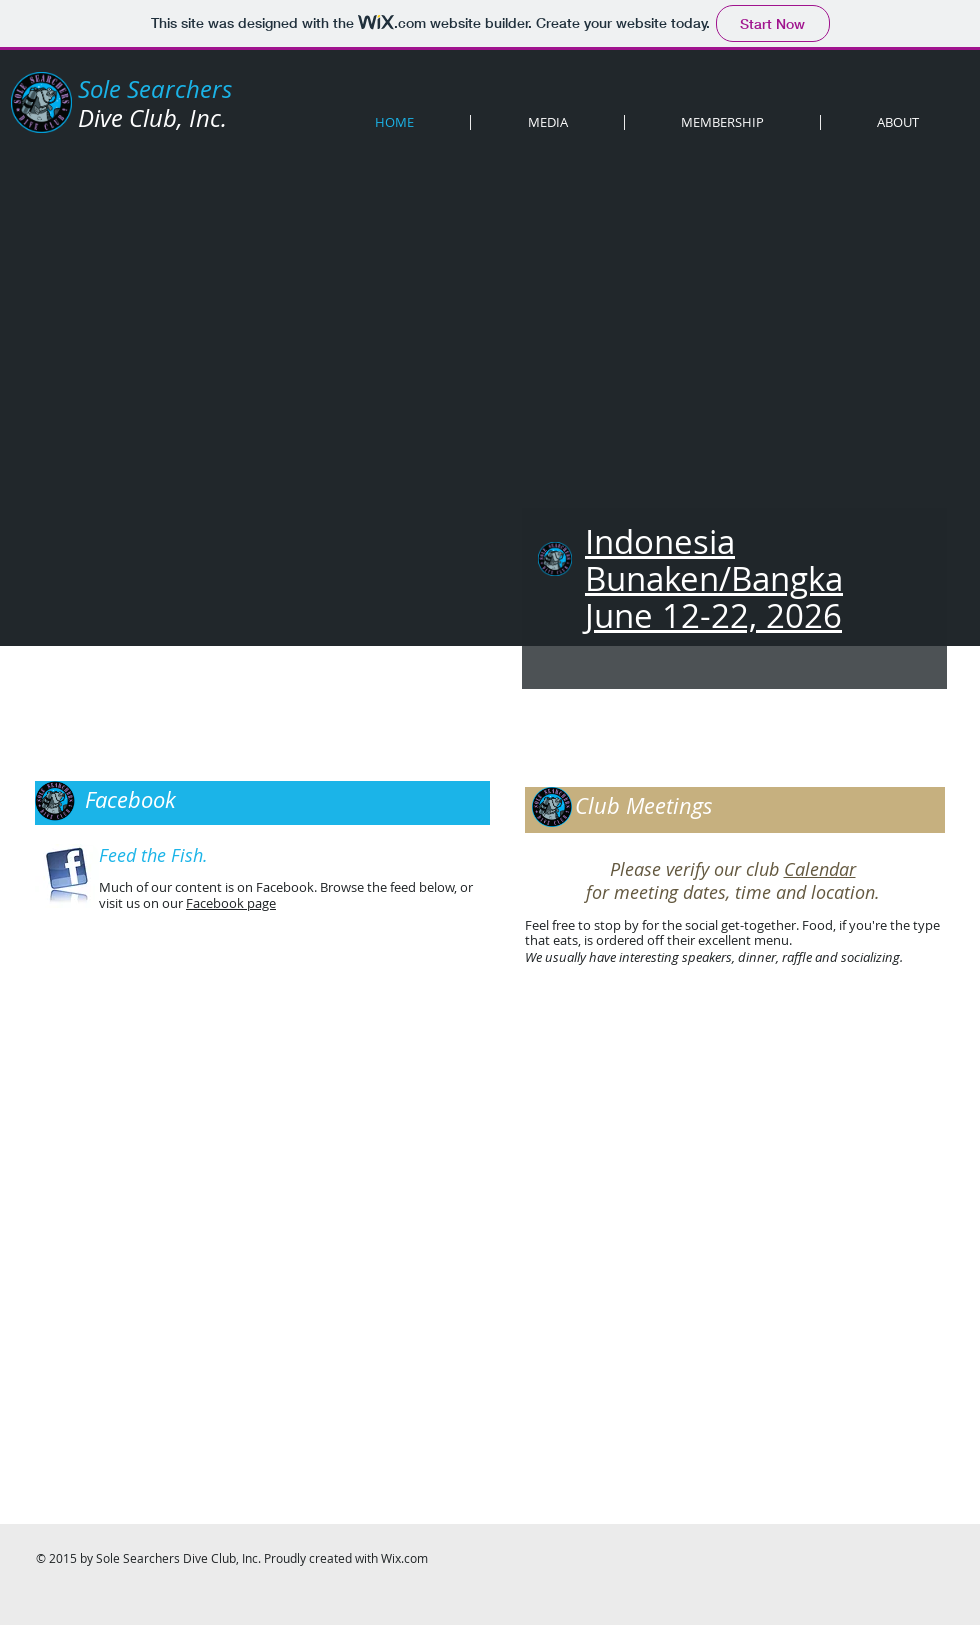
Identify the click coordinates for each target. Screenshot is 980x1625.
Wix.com (404, 1558)
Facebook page (231, 903)
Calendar (820, 869)
